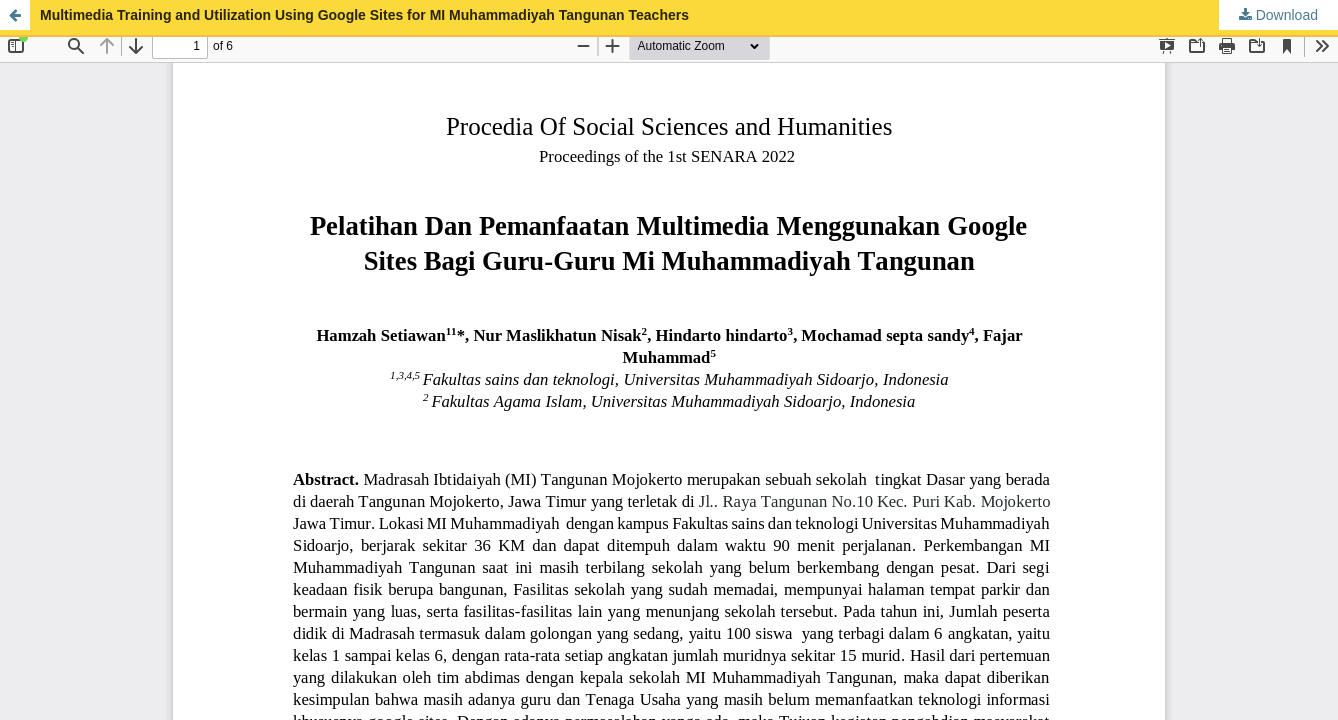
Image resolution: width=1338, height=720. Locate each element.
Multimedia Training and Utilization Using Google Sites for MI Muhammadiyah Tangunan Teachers (364, 15)
